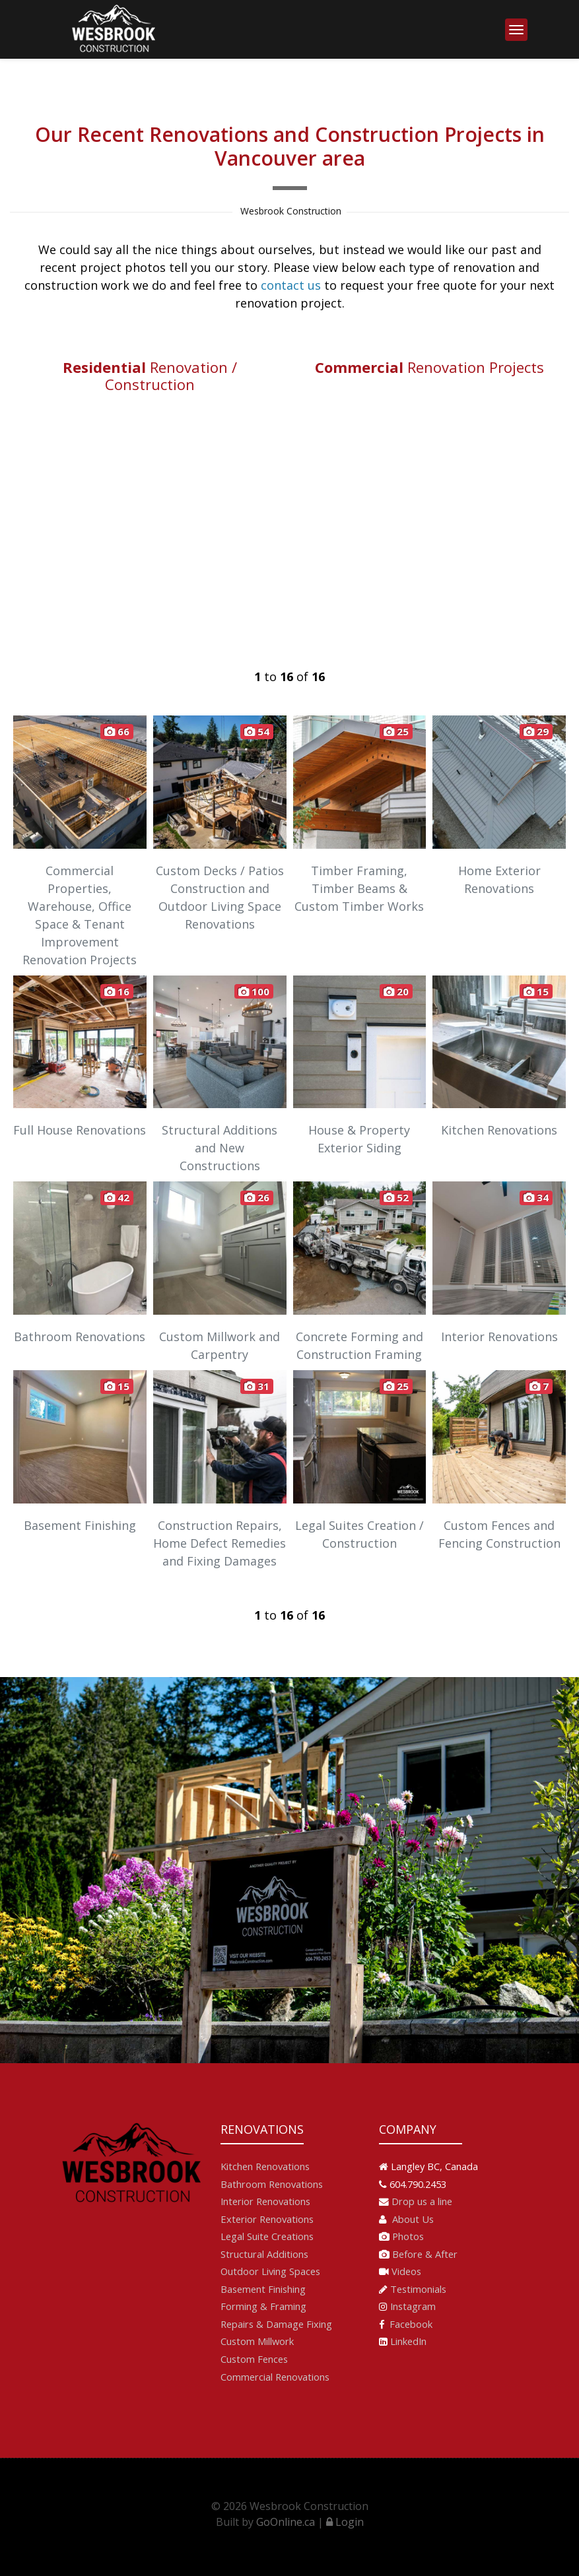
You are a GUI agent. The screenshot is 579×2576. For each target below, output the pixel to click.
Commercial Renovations (275, 2376)
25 (396, 731)
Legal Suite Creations (267, 2236)
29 (536, 731)
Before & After (425, 2254)
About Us (412, 2219)
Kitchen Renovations (265, 2166)
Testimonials (418, 2288)
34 (536, 1197)
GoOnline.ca (285, 2522)
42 (116, 1197)
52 (396, 1197)
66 (116, 731)
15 (536, 991)
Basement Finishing (263, 2288)
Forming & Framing (263, 2306)
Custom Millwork (257, 2341)
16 (116, 991)
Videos (406, 2271)
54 (256, 731)
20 (396, 991)
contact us (291, 285)
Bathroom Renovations (272, 2184)
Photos (408, 2236)
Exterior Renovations (267, 2219)
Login (345, 2522)
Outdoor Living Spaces (270, 2271)
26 (256, 1197)
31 (256, 1386)
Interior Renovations (265, 2201)
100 (253, 991)
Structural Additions (264, 2254)
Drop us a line (422, 2201)
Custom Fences (254, 2358)
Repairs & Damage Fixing (276, 2323)
